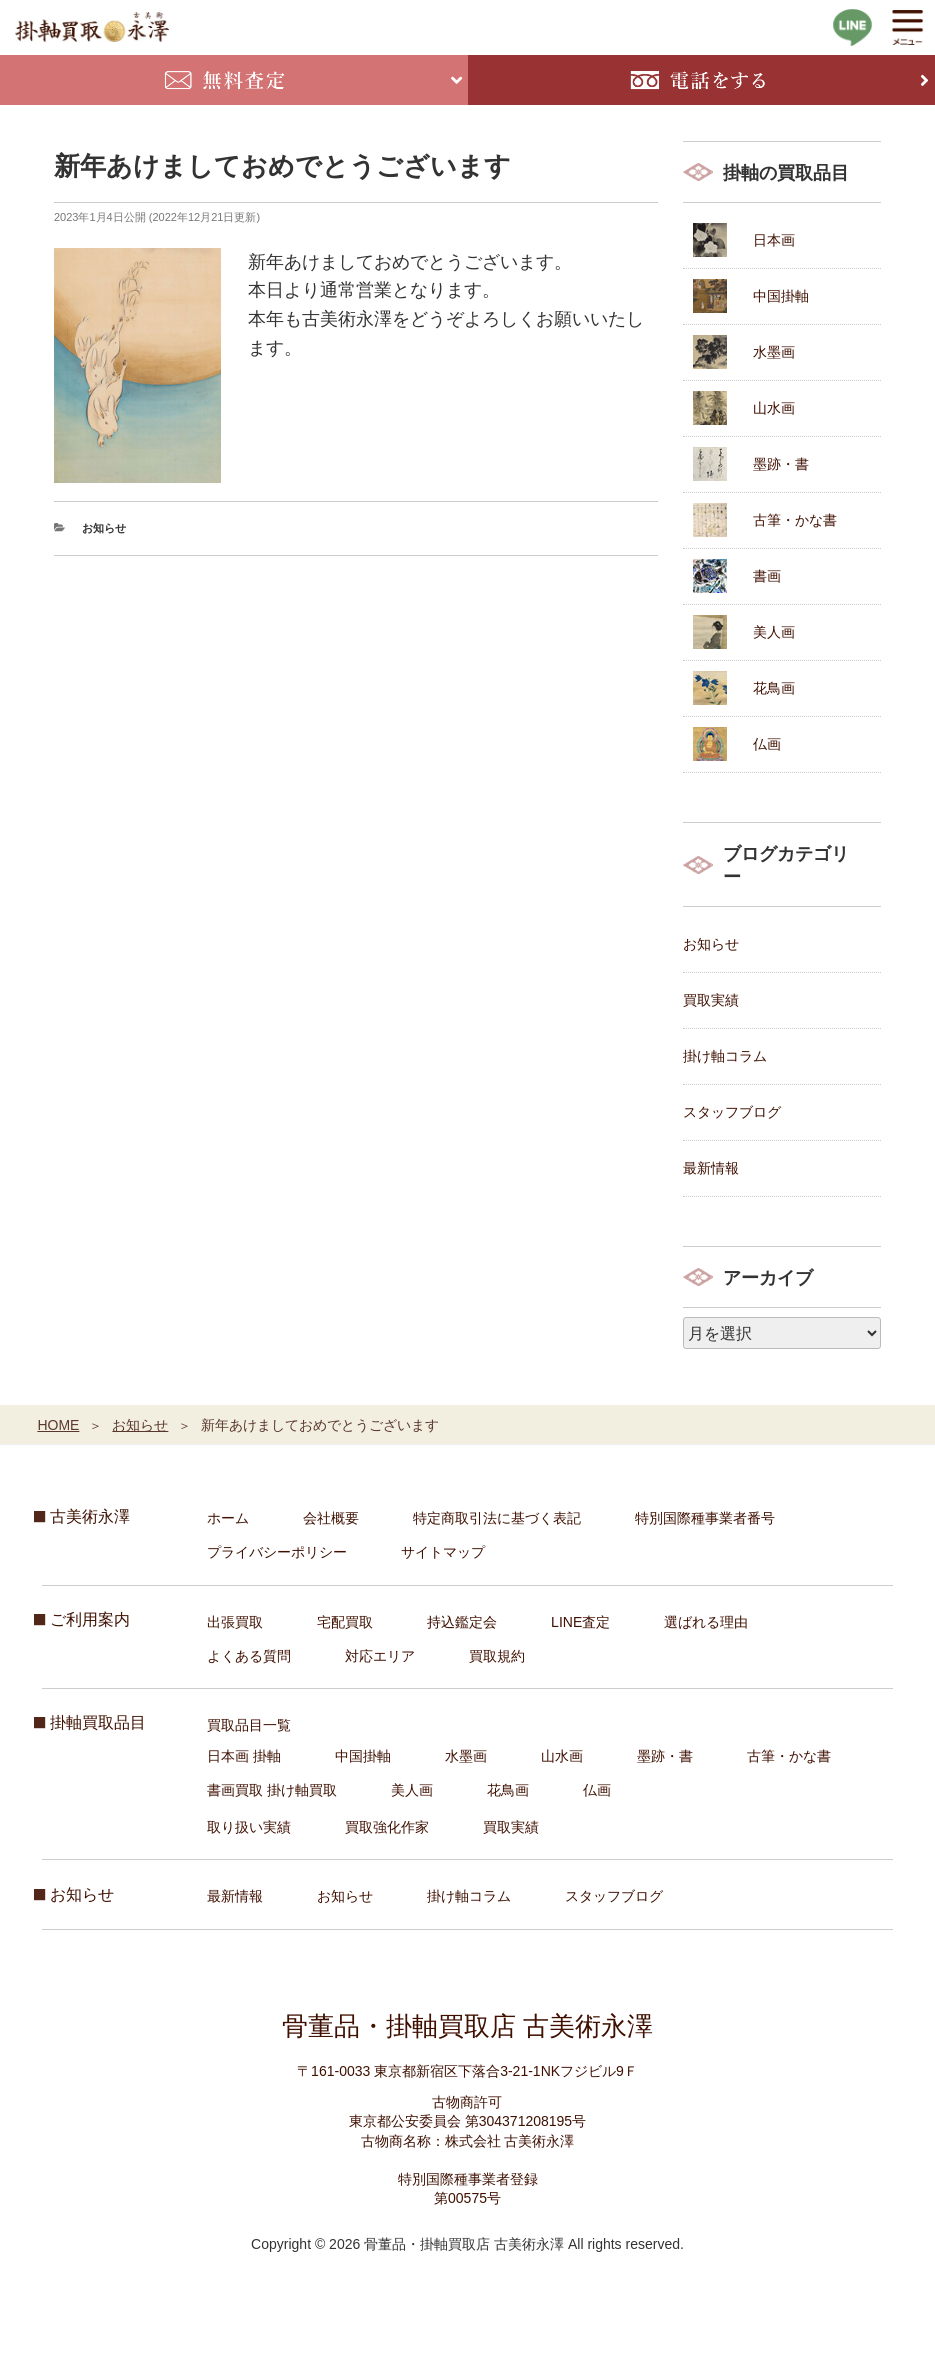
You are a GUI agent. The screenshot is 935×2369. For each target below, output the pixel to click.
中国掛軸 (781, 296)
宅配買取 (345, 1622)
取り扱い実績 (249, 1827)
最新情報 (711, 1168)
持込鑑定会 (462, 1622)
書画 (767, 576)
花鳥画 (774, 688)
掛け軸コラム (725, 1056)
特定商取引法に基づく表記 (497, 1518)
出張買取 (235, 1622)
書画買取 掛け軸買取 (272, 1790)
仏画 (767, 744)
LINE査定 (580, 1622)
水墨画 (774, 352)
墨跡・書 (781, 464)
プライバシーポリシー (277, 1552)
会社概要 (331, 1518)
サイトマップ (443, 1552)
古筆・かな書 (795, 520)
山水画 (774, 408)
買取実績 (711, 1000)
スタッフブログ (732, 1112)
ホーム (228, 1518)
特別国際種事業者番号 (705, 1518)
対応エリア (380, 1656)
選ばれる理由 (706, 1622)
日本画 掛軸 (244, 1756)
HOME (58, 1425)
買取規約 (497, 1656)
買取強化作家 (387, 1827)
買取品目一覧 (249, 1725)
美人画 (774, 632)
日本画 (774, 240)
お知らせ (104, 528)
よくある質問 (249, 1656)
